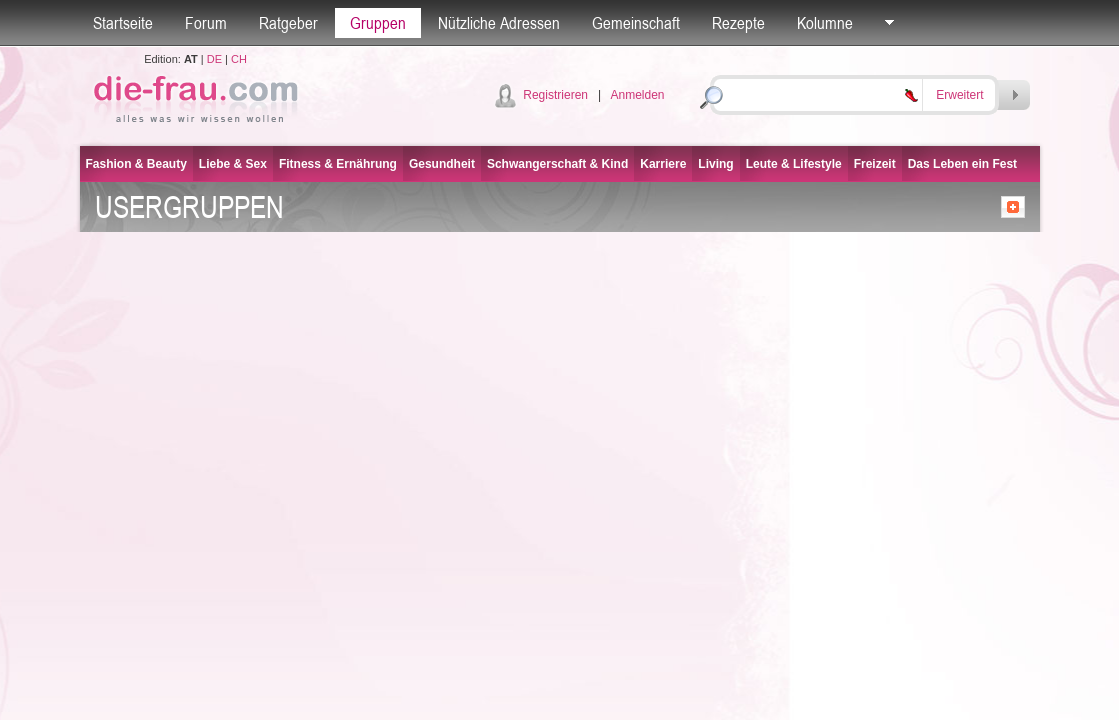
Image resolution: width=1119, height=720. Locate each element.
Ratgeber (288, 23)
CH (239, 59)
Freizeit (875, 164)
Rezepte (738, 23)
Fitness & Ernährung (338, 164)
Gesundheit (442, 164)
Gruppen (378, 23)
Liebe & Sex (233, 164)
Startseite (123, 23)
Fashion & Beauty (136, 164)
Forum (206, 23)
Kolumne (825, 23)
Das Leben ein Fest (962, 164)
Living (715, 164)
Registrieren (555, 95)
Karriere (663, 164)
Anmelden (637, 95)
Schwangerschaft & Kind (557, 164)
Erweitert (959, 95)
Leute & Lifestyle (794, 164)
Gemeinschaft (636, 23)
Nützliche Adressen (499, 23)
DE (214, 59)
